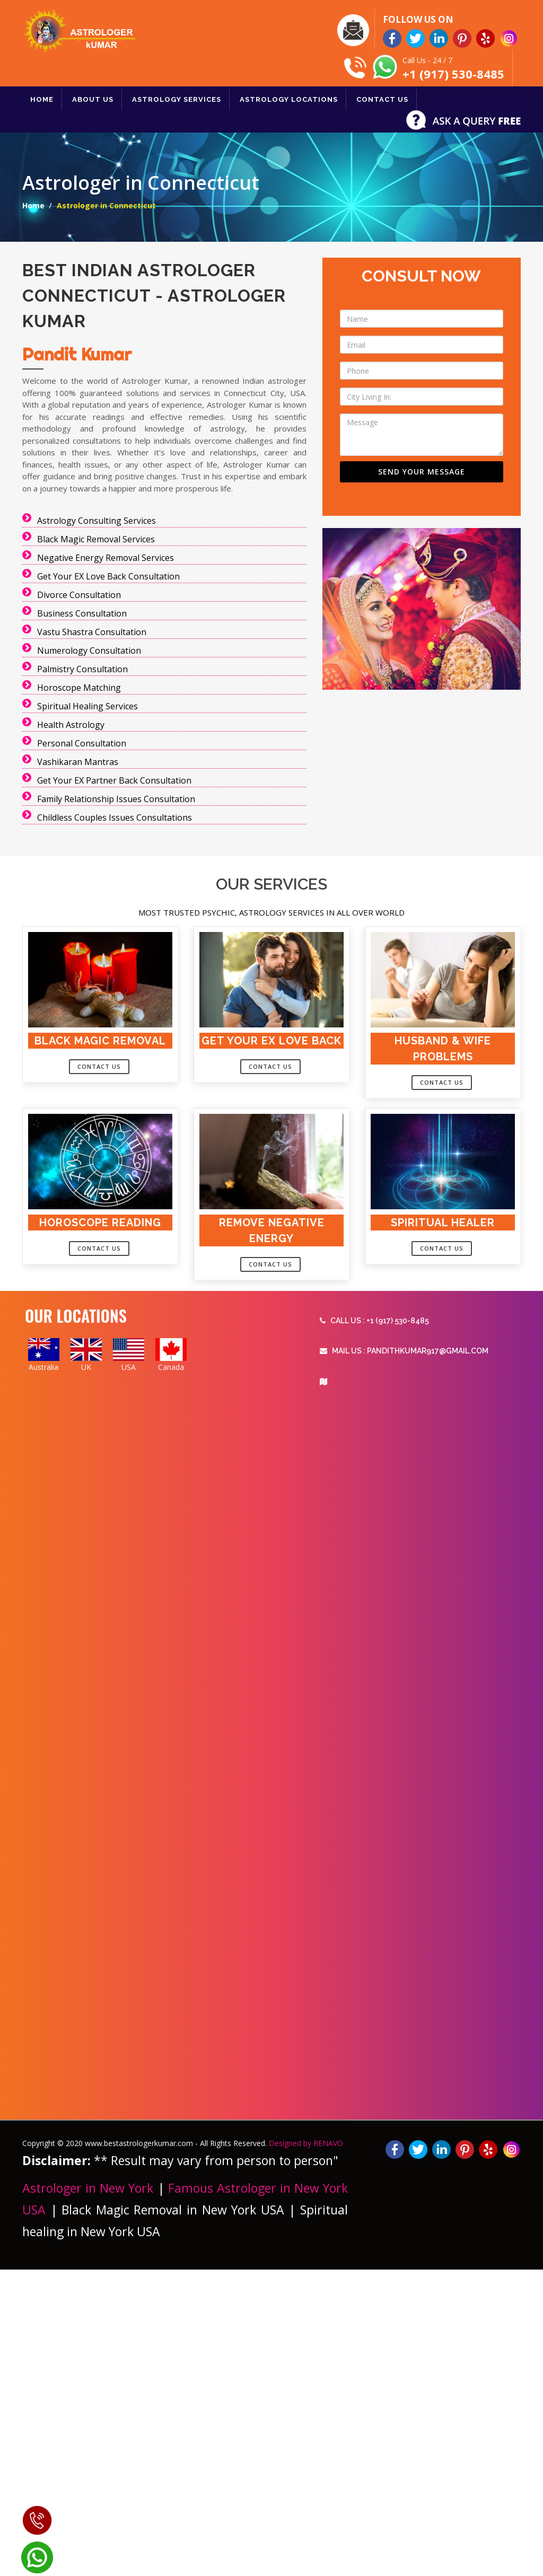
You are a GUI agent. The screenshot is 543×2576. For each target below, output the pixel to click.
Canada (171, 1367)
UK (86, 1367)
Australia (43, 1367)
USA (128, 1367)
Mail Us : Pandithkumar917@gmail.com (404, 1351)
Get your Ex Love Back (271, 1040)
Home (33, 205)
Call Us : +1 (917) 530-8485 (374, 1320)
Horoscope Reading (100, 1222)
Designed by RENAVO (306, 2143)
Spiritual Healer (443, 1222)
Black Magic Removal (100, 1040)
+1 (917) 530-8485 (453, 74)
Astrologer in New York (89, 2187)
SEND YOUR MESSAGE (421, 472)
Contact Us (99, 1066)
